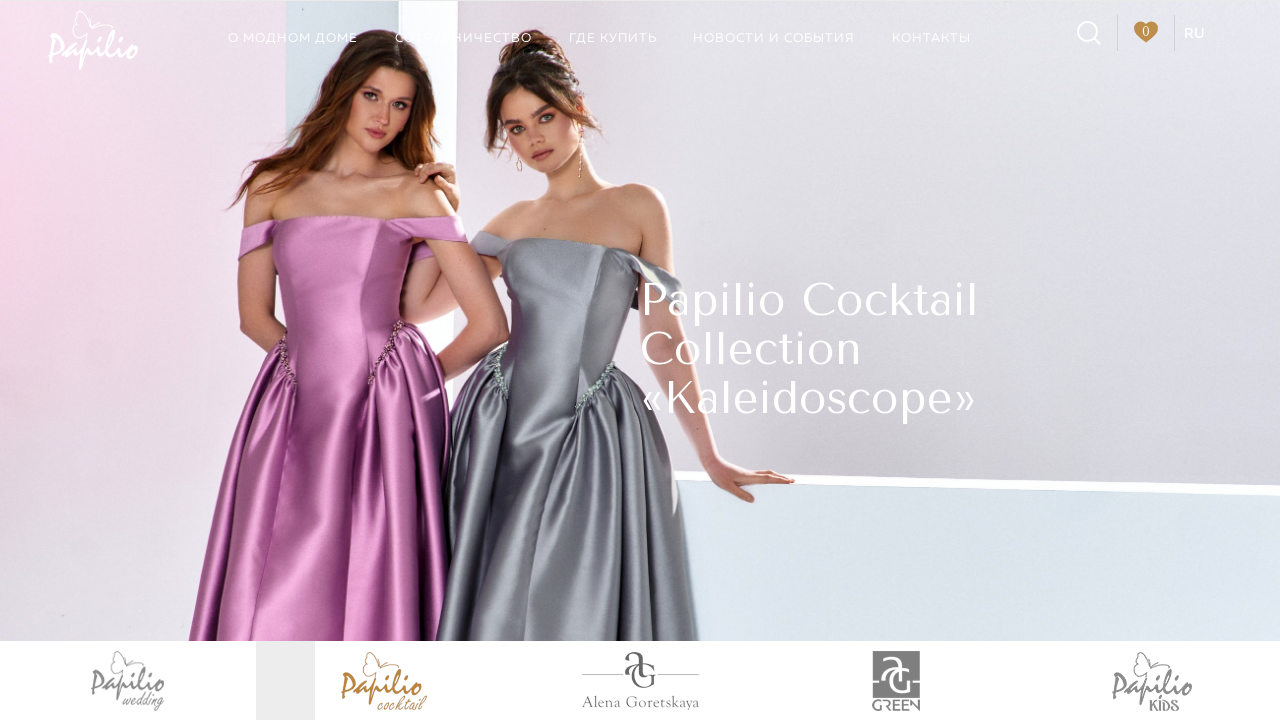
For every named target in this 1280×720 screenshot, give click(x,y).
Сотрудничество (463, 38)
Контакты (931, 38)
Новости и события (774, 38)
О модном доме (293, 38)
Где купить (613, 38)
